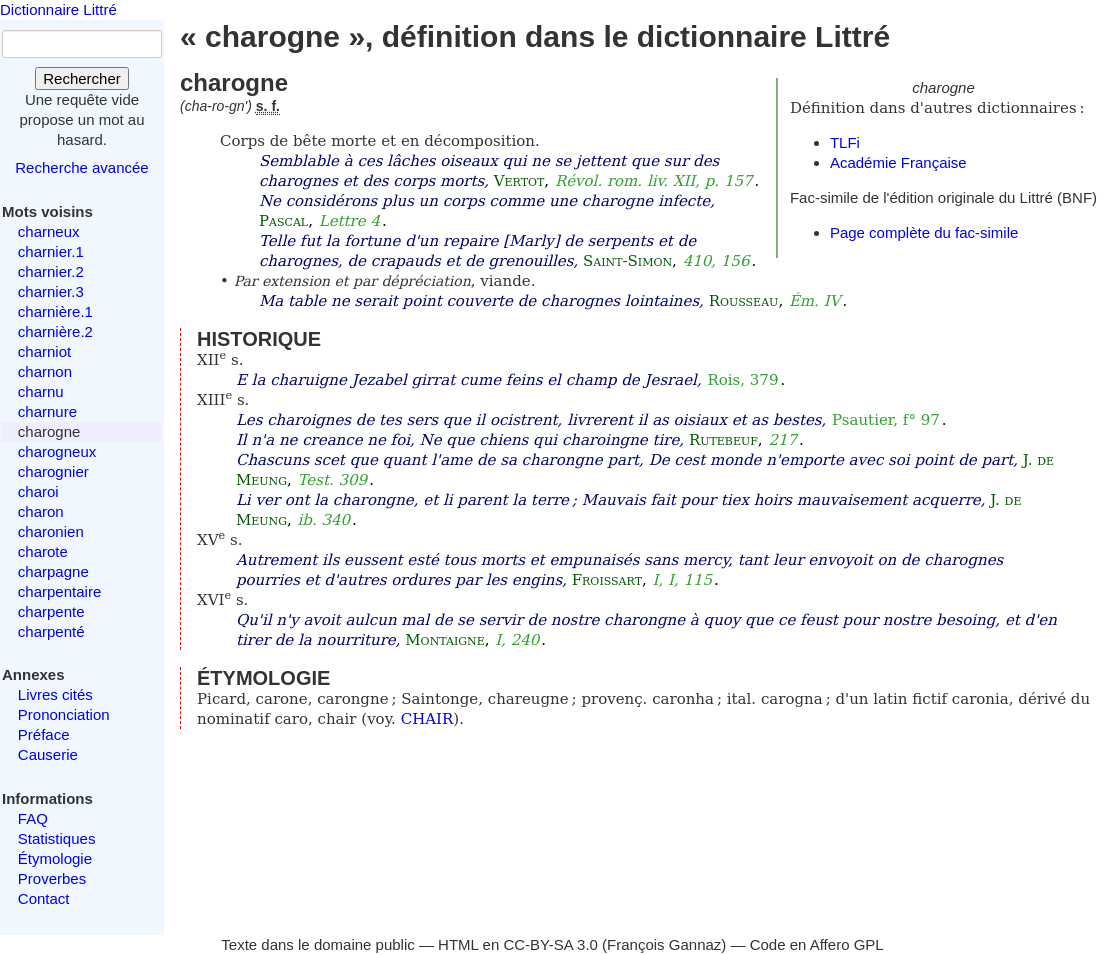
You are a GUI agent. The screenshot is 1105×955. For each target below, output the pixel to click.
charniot (44, 351)
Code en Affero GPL (817, 944)
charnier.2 (51, 271)
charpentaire (59, 591)
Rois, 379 (742, 380)
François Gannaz (664, 944)
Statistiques (57, 838)
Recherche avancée (81, 167)
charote (43, 551)
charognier (53, 471)
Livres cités (55, 694)
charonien (51, 531)
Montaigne (444, 640)
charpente (51, 611)
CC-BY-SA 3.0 (550, 944)
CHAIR (427, 719)
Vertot (519, 181)
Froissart (607, 580)
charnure (47, 411)
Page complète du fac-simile (924, 232)
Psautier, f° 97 (886, 420)
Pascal (283, 221)
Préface (44, 734)
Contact (44, 898)
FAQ (33, 818)
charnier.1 (51, 251)
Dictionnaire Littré (58, 9)
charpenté (51, 631)
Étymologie (55, 858)
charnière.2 (55, 331)
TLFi (845, 142)
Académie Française (898, 162)
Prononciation (64, 714)
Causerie (48, 754)
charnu (41, 391)
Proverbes (52, 878)
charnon (45, 371)
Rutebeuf (723, 440)
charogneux (57, 451)
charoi (38, 491)
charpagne (53, 571)
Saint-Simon (627, 261)
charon (41, 511)
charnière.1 (55, 311)
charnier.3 (51, 291)
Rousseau (744, 301)
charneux (49, 231)
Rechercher (82, 78)
